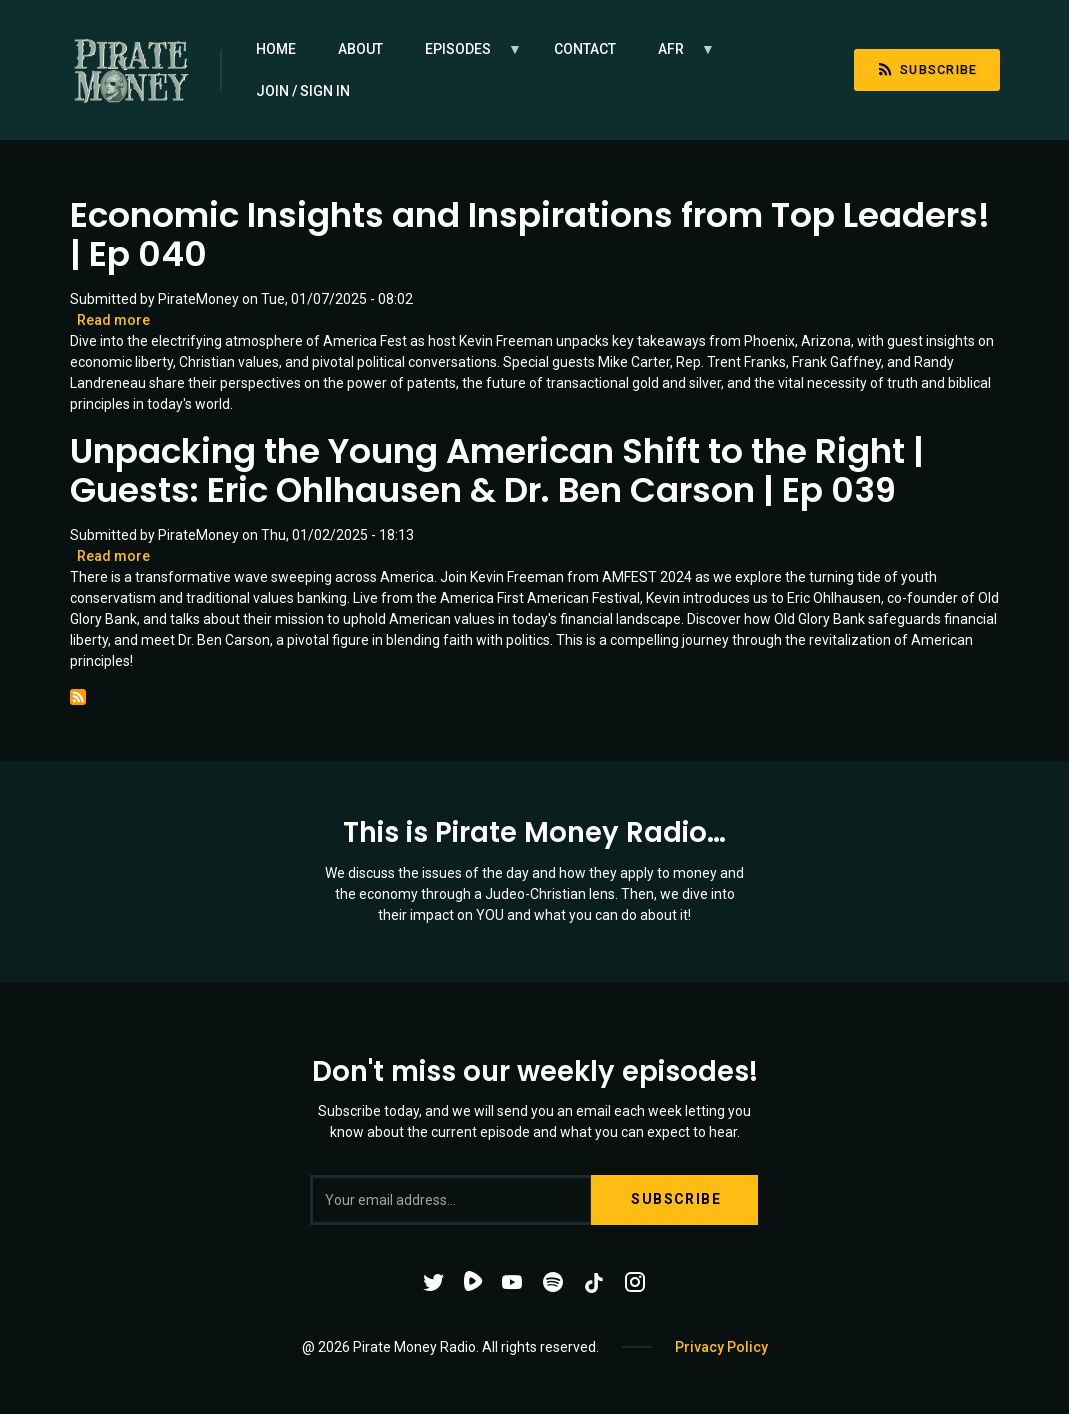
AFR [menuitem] (676, 55)
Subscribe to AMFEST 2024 (78, 697)
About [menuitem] (360, 49)
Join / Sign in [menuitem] (303, 91)
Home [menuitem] (276, 49)
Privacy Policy (721, 1347)
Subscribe (927, 69)
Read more (113, 320)
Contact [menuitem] (585, 49)
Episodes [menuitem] (463, 55)
